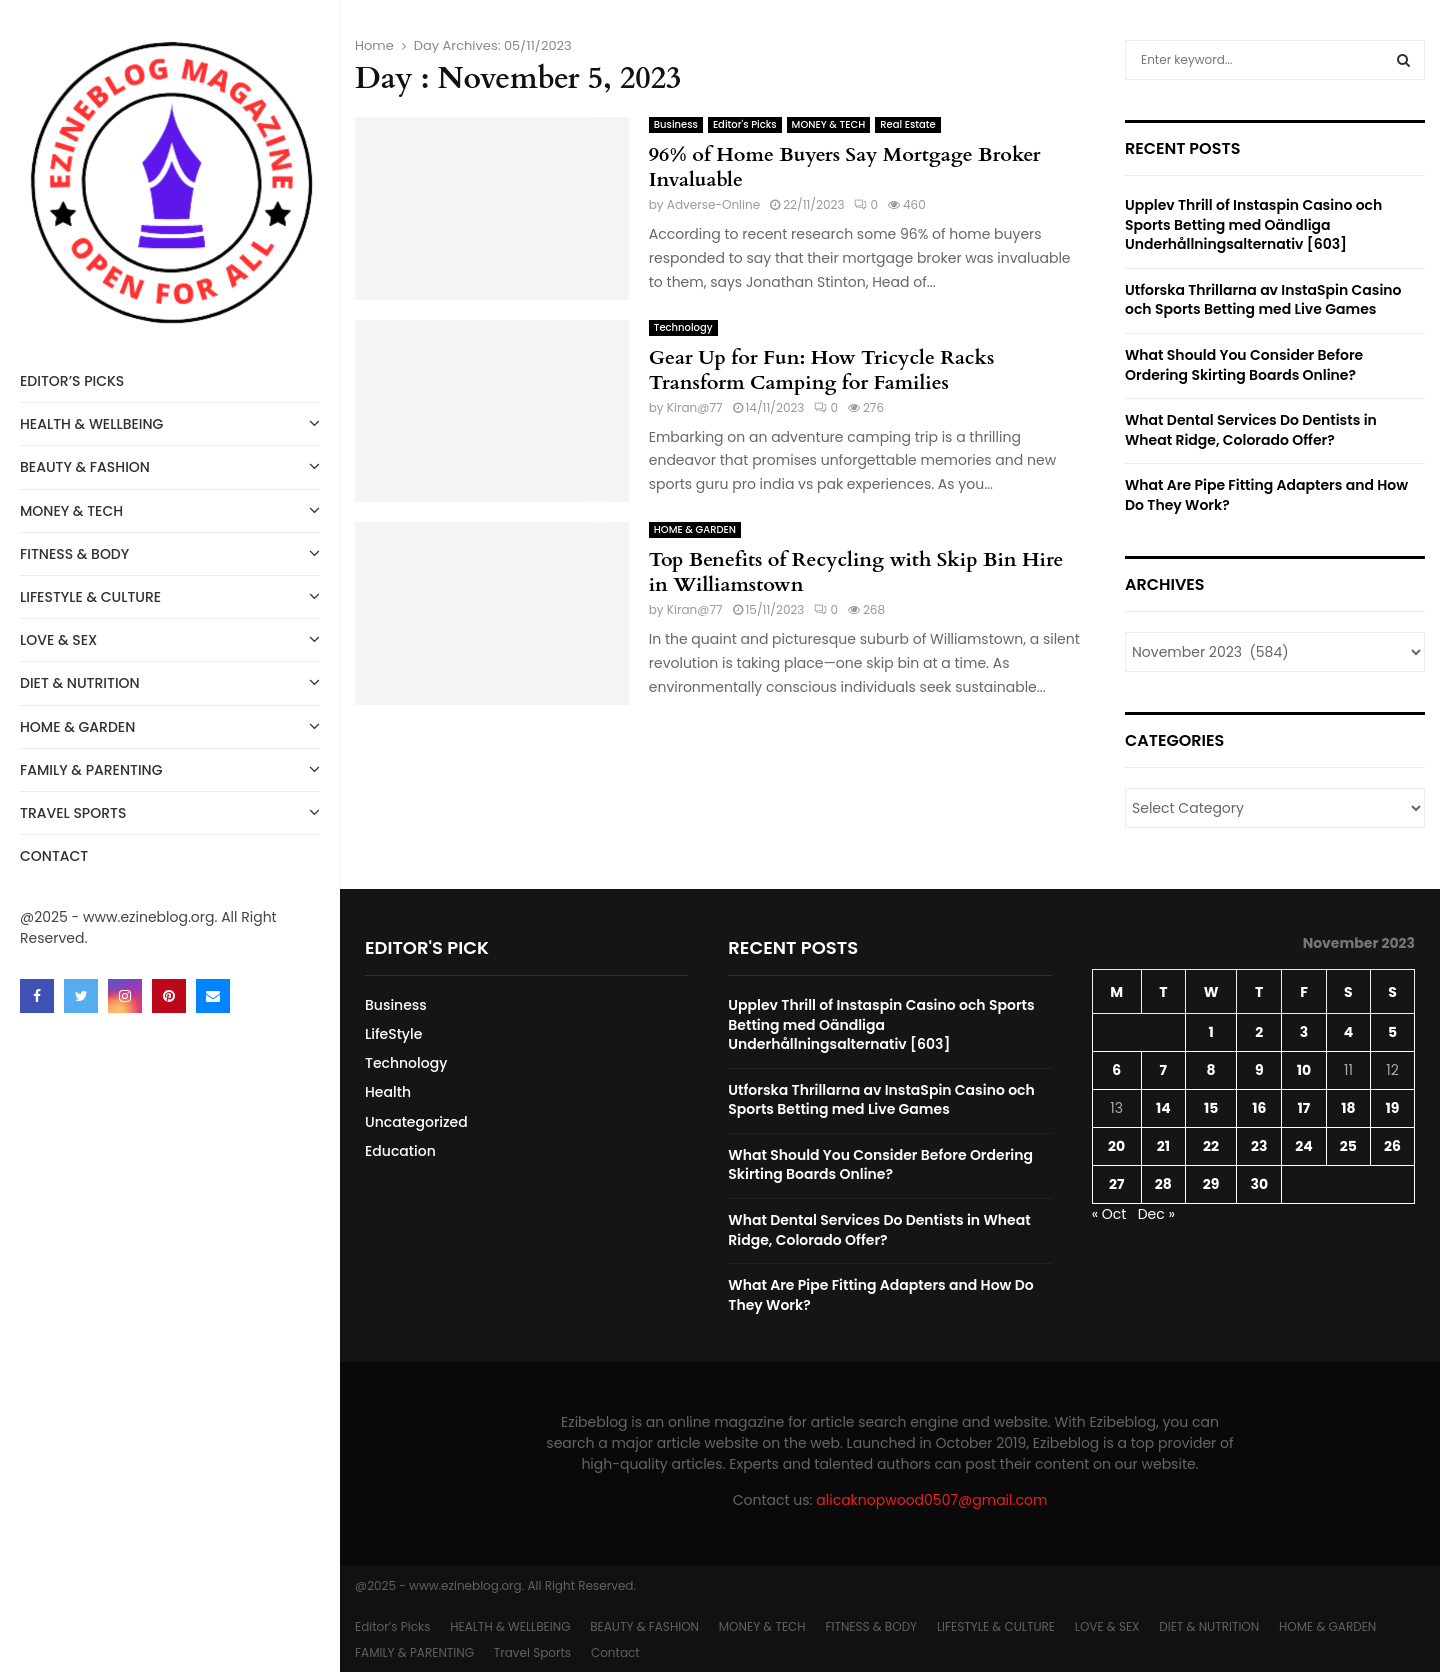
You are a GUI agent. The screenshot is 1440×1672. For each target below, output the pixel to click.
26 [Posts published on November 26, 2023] (1392, 1146)
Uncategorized (416, 1122)
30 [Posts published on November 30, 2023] (1259, 1184)
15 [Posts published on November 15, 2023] (1211, 1108)
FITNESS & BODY (170, 552)
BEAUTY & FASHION (170, 465)
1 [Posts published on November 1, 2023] (1210, 1032)
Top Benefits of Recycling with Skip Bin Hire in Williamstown (856, 572)
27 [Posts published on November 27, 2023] (1116, 1184)
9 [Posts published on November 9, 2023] (1259, 1070)
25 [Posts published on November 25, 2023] (1348, 1146)
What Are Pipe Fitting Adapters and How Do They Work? (1266, 495)
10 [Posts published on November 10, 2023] (1304, 1070)
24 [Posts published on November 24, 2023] (1303, 1146)
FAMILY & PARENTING (170, 768)
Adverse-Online (713, 204)
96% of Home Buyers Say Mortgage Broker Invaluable (845, 167)
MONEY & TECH (170, 509)
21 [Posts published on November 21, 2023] (1163, 1146)
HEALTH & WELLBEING (170, 422)
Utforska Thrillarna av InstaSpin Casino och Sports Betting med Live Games (1263, 300)
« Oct (1109, 1214)
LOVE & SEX (170, 638)
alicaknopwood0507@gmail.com (931, 1500)
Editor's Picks (745, 124)
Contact (54, 856)
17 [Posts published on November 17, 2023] (1304, 1108)
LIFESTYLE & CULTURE (170, 595)
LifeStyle (393, 1034)
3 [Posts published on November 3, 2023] (1304, 1032)
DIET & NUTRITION (170, 681)
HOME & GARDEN (170, 725)
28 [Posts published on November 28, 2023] (1163, 1184)
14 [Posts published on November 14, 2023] (1163, 1108)
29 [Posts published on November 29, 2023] (1211, 1184)
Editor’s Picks (72, 381)
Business (676, 124)
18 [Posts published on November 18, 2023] (1348, 1108)
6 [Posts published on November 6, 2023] (1116, 1070)
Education (400, 1151)
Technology (683, 327)
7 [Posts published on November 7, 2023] (1164, 1070)
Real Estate (907, 124)
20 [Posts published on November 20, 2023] (1116, 1146)
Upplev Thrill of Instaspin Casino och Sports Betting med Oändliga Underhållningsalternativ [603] (1253, 224)
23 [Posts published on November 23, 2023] (1259, 1146)
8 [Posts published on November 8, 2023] (1211, 1070)
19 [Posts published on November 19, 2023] (1393, 1108)
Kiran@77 (695, 407)
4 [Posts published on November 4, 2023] (1348, 1032)
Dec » (1156, 1214)
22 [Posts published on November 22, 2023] (1211, 1146)
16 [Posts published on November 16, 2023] (1259, 1108)
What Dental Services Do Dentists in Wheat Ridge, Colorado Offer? (1251, 430)
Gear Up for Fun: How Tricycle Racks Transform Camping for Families (822, 370)
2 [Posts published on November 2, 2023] (1259, 1032)
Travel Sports (170, 811)
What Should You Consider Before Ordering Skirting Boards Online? (1244, 365)
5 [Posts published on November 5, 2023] (1392, 1032)
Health (388, 1092)
